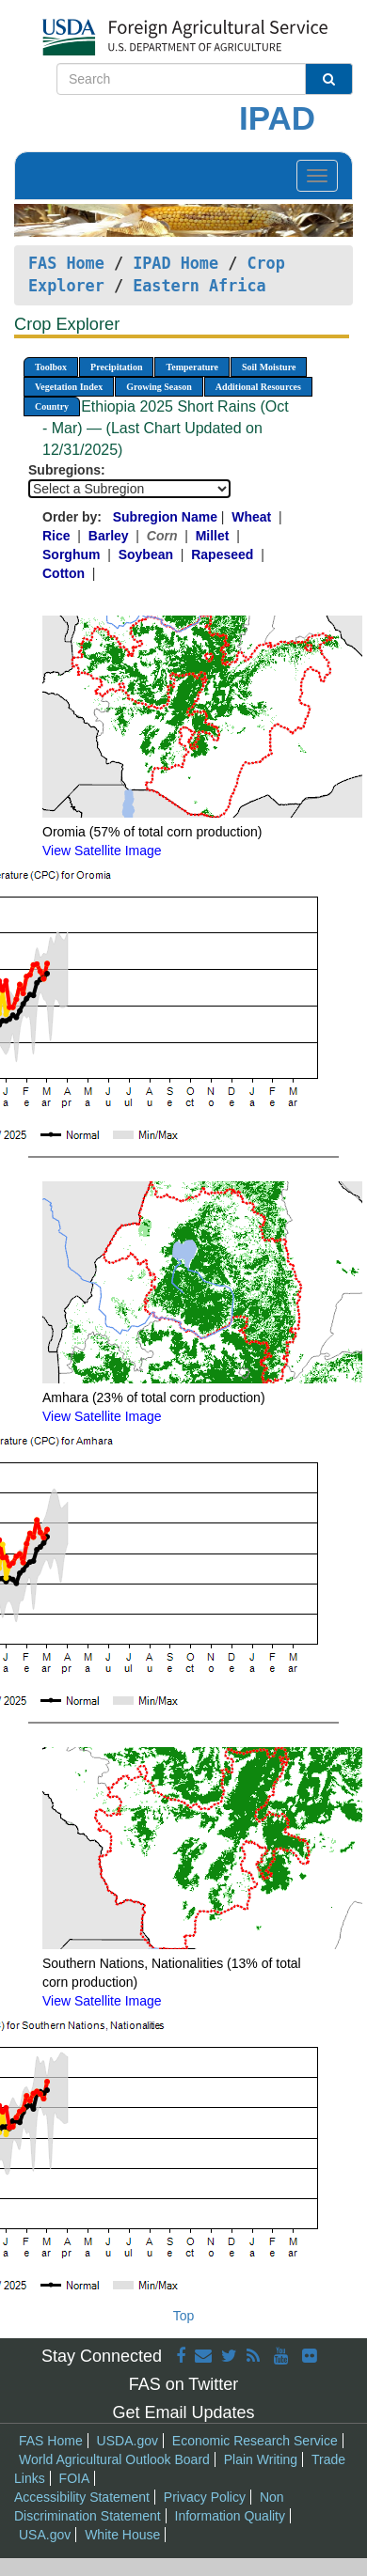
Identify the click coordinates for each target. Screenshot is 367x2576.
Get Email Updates (183, 2412)
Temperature (192, 367)
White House (122, 2534)
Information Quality (230, 2515)
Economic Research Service (255, 2440)
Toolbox (51, 367)
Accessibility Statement (82, 2497)
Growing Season (159, 387)
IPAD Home (175, 263)
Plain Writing (260, 2459)
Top (184, 2315)
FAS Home (66, 263)
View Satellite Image (102, 850)
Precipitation (116, 367)
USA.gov (45, 2534)
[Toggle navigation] (317, 176)
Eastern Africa (199, 285)
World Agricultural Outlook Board (114, 2459)
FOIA (74, 2478)
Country (52, 406)
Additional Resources (258, 387)
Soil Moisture (268, 367)
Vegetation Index (69, 387)
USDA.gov (127, 2440)
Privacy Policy (205, 2497)
